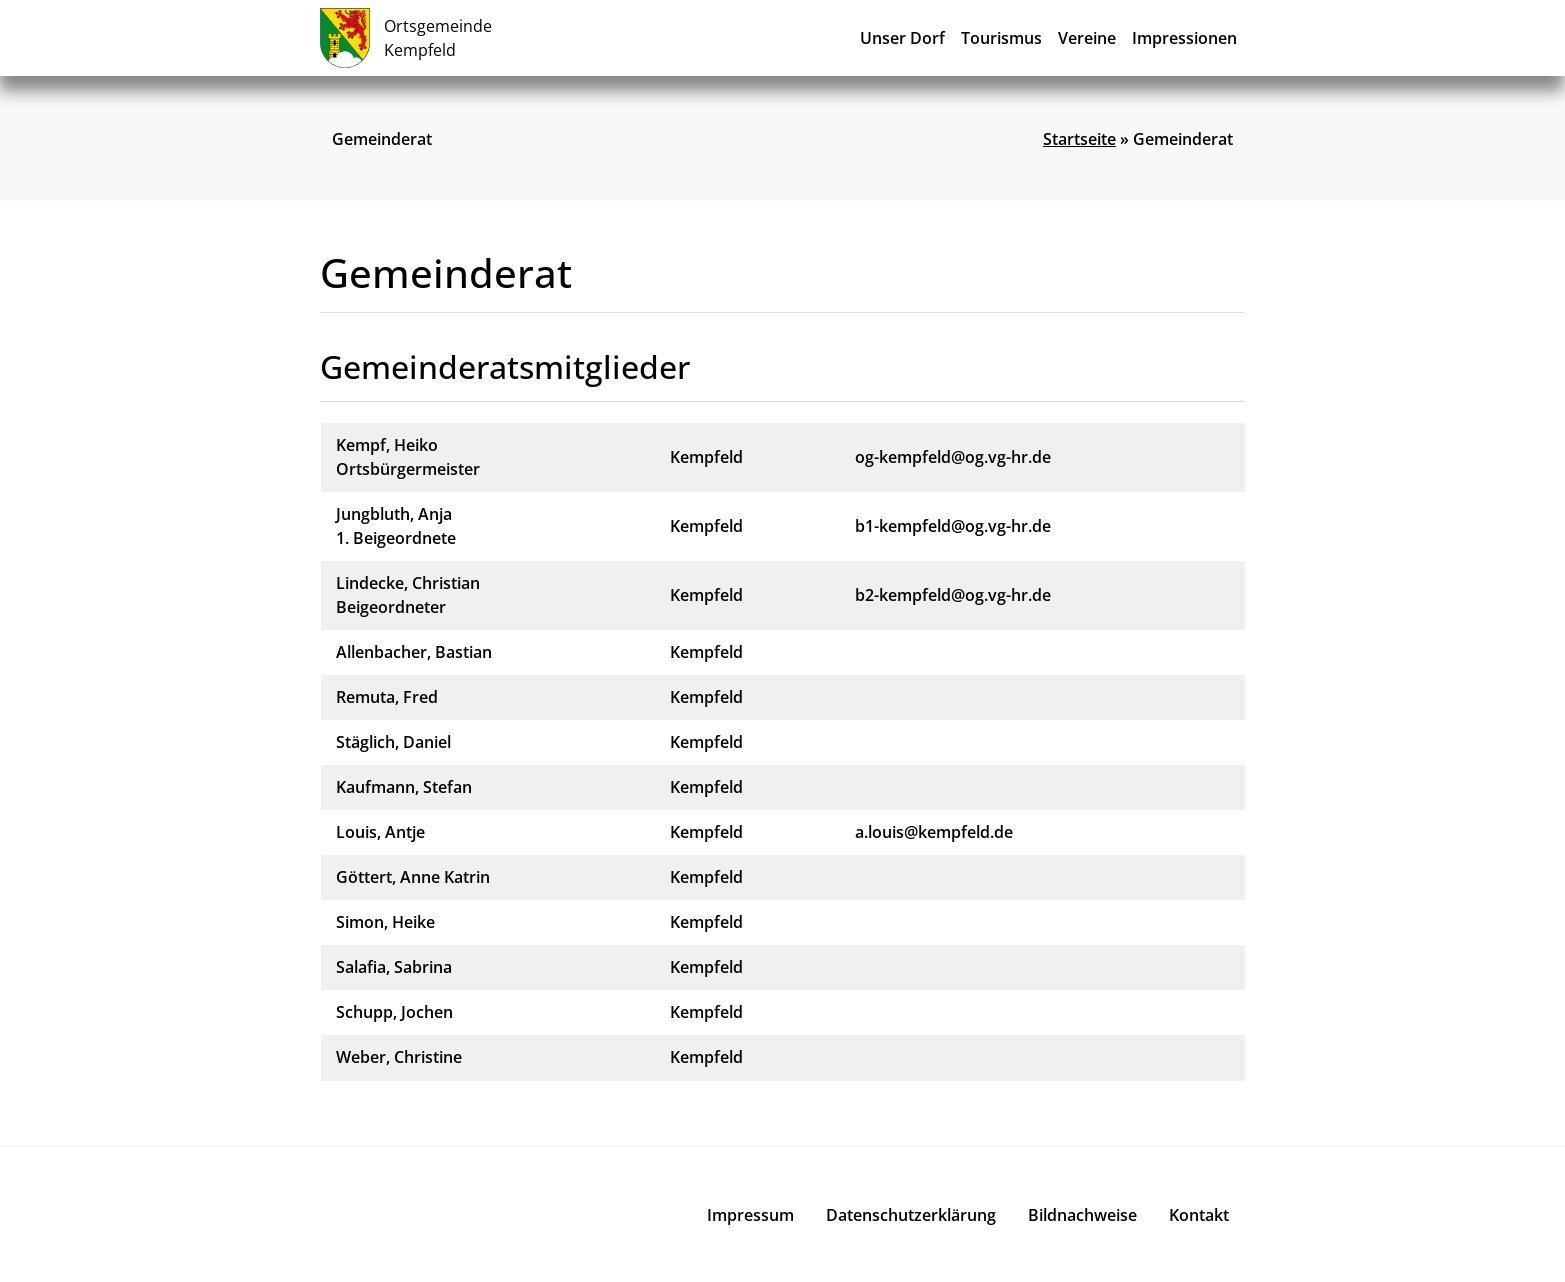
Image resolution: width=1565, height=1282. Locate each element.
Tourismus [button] (1001, 38)
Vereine (1087, 38)
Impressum (750, 1215)
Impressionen (1184, 38)
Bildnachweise (1082, 1215)
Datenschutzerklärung (911, 1215)
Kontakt (1199, 1215)
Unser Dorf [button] (902, 38)
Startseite (1079, 139)
